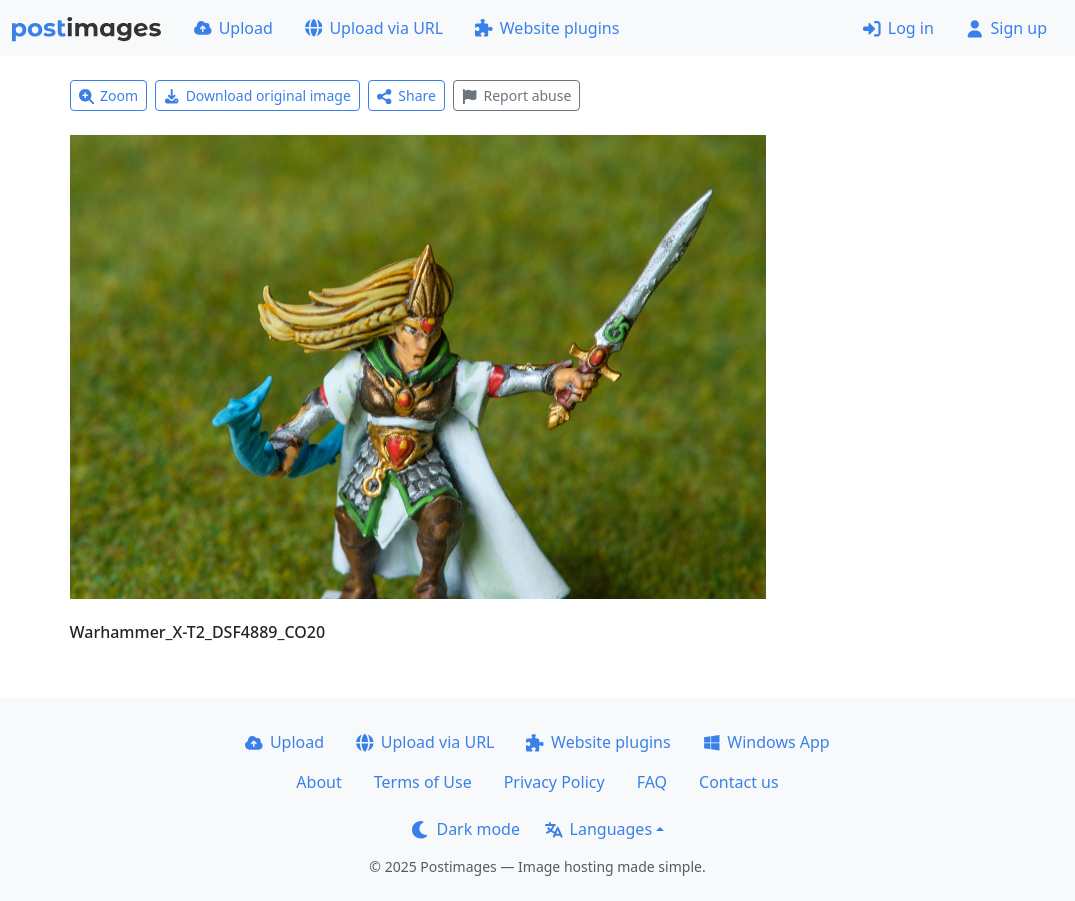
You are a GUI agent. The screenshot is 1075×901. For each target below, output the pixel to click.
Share (406, 95)
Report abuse (516, 95)
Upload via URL (374, 28)
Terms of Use (423, 782)
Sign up (1006, 28)
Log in (898, 28)
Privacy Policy (554, 782)
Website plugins (547, 28)
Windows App (766, 742)
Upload (233, 28)
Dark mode (466, 829)
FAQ (652, 782)
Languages (598, 829)
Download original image (257, 95)
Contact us (739, 782)
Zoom (109, 95)
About (318, 782)
